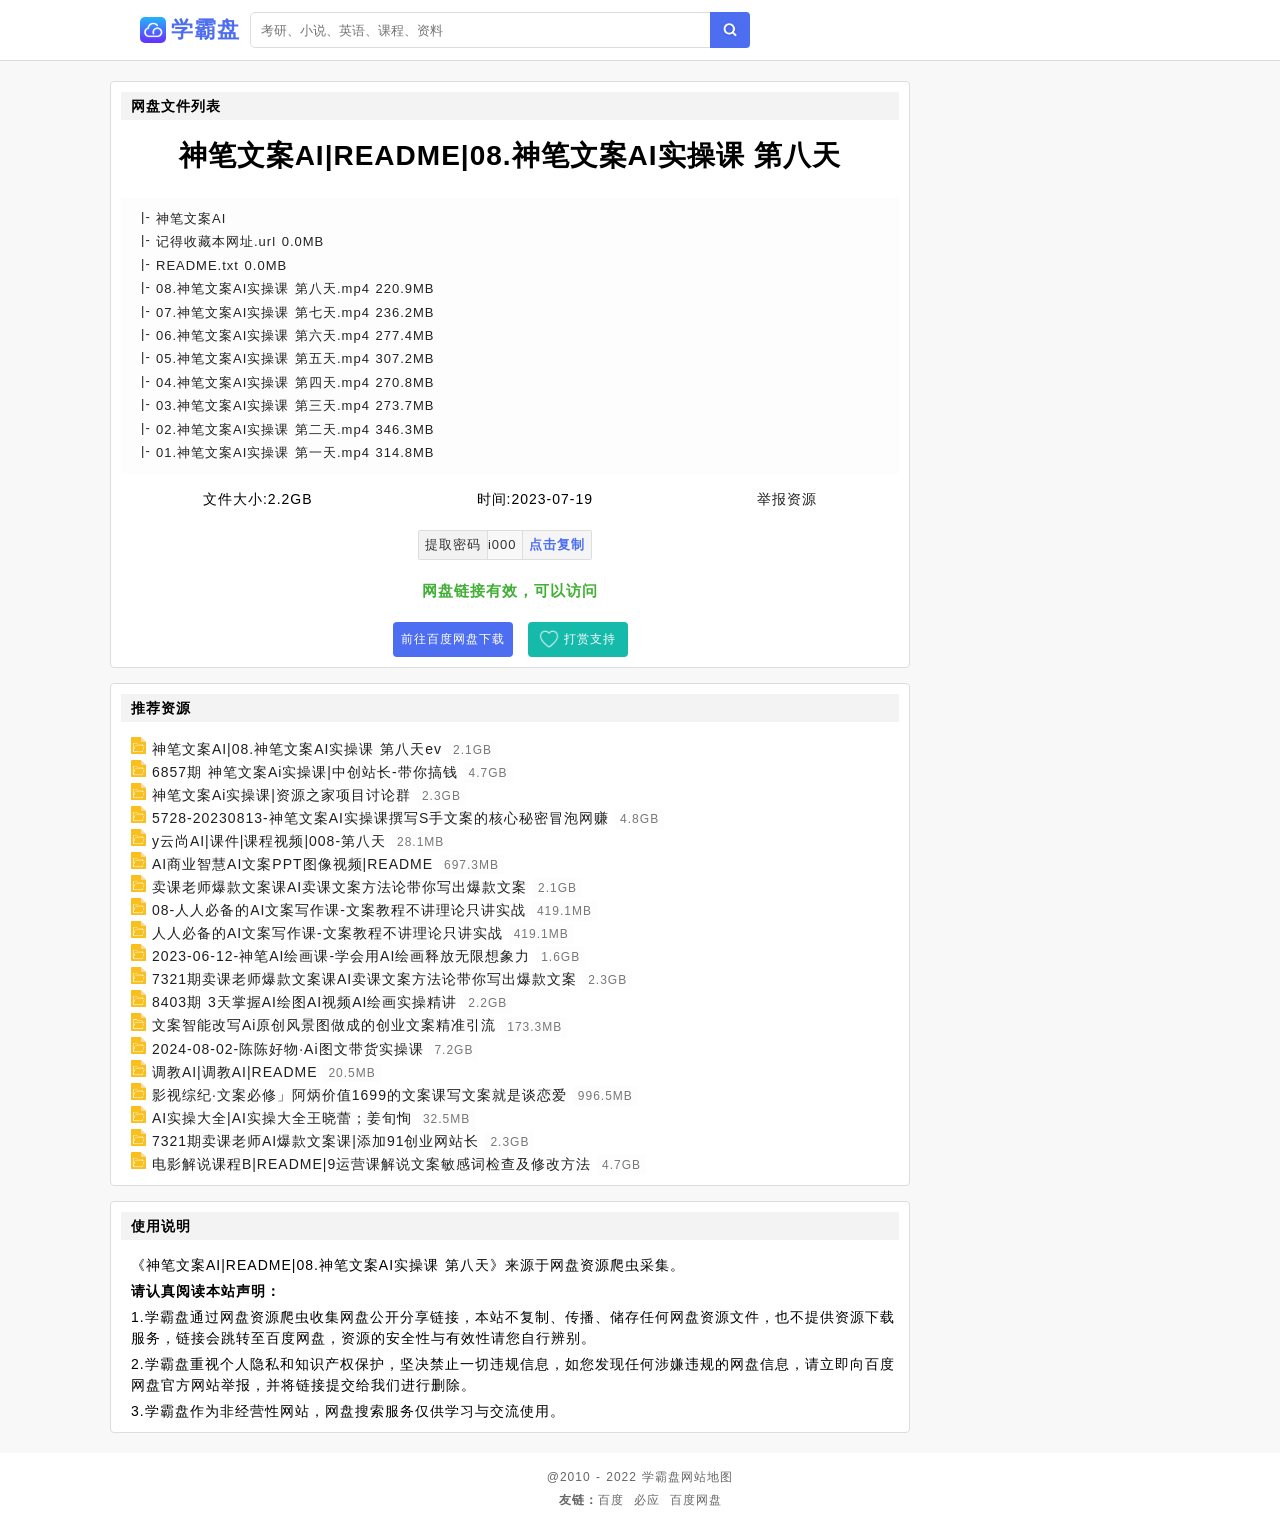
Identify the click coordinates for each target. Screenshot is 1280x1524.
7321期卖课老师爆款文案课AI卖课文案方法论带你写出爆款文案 (364, 979)
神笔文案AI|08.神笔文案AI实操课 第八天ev (297, 749)
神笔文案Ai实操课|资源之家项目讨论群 (281, 795)
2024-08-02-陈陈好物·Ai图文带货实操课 (288, 1049)
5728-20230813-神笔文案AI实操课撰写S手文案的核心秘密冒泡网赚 (380, 818)
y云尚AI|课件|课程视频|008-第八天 (269, 841)
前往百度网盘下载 (453, 639)
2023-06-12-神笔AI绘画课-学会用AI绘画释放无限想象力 (341, 956)
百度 (611, 1500)
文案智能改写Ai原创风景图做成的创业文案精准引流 (324, 1026)
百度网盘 (696, 1500)
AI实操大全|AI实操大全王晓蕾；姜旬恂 (282, 1118)
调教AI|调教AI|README (235, 1072)
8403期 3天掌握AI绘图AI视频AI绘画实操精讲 (305, 1002)
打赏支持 (590, 639)
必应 (647, 1500)
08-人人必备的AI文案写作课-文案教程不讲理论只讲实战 (339, 910)
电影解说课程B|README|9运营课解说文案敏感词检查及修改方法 (371, 1164)
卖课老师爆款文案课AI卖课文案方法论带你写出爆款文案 (339, 887)
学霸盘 (661, 1477)
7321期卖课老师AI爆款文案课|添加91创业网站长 (316, 1141)
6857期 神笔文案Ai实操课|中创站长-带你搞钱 (305, 772)
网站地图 (707, 1477)
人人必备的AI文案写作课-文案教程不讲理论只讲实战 (327, 933)
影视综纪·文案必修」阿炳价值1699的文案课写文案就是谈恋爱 (359, 1095)
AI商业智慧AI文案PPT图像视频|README (292, 864)
